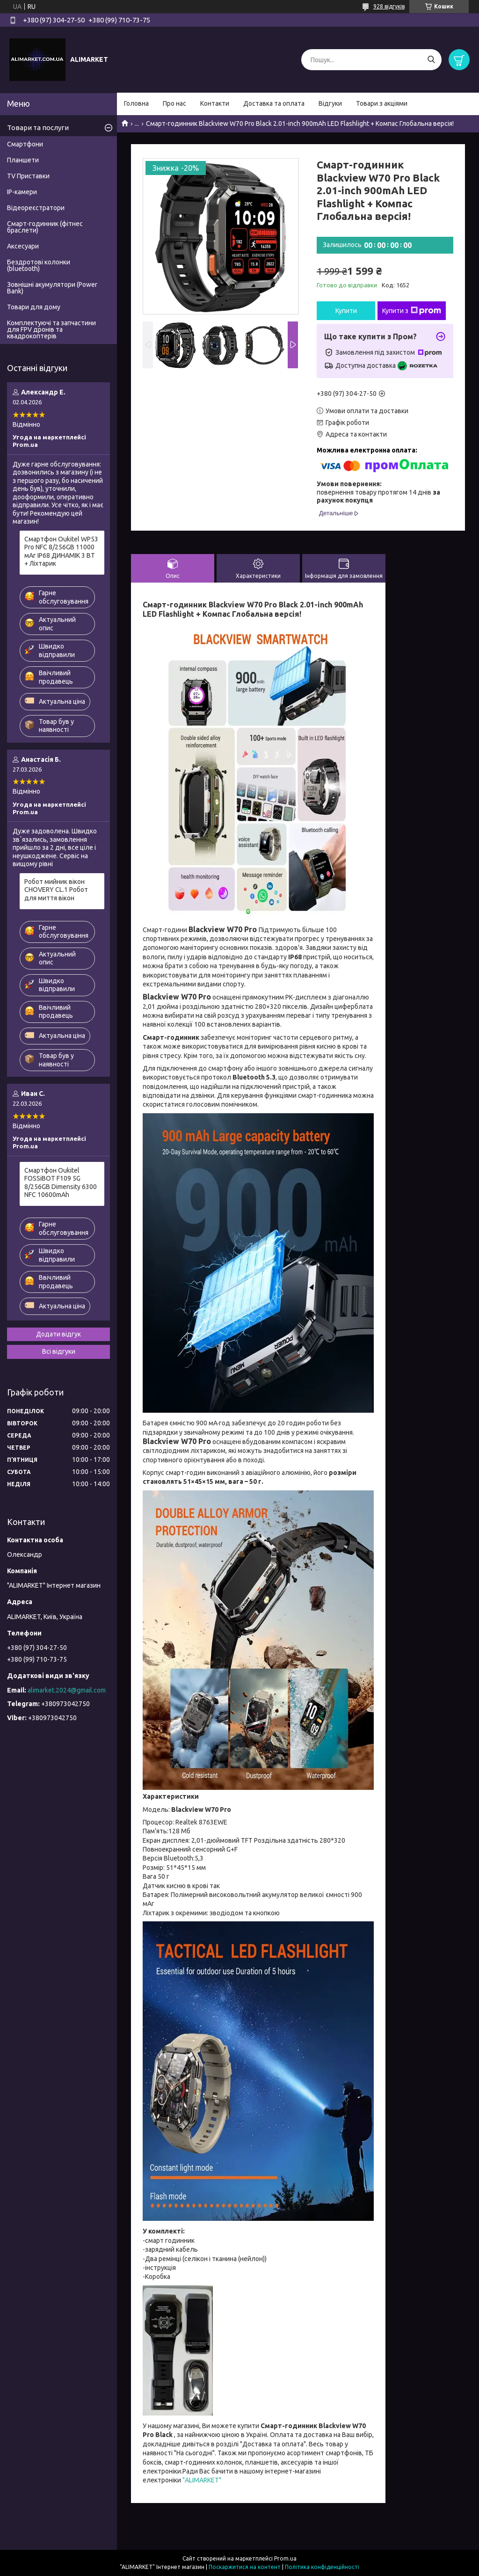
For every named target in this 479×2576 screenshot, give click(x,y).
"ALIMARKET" (201, 2480)
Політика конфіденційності (322, 2567)
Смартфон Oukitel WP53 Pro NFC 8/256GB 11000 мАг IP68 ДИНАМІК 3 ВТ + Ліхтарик (61, 551)
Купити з (411, 310)
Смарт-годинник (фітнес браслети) (45, 227)
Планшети (23, 160)
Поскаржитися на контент (245, 2567)
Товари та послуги (38, 127)
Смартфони (25, 144)
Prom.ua (285, 2558)
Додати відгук (58, 1334)
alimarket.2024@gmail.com (67, 1690)
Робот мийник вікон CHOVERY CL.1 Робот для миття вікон (56, 890)
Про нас (174, 103)
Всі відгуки (58, 1351)
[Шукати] (431, 59)
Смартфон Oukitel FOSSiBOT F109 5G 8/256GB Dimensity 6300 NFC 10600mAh (60, 1183)
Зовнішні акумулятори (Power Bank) (52, 288)
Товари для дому (33, 307)
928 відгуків (389, 6)
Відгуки (330, 103)
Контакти (214, 103)
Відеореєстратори (36, 208)
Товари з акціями (381, 103)
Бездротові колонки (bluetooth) (38, 265)
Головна (136, 103)
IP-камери (22, 192)
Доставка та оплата (274, 103)
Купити (346, 310)
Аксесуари (23, 246)
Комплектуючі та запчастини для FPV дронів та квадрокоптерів (51, 329)
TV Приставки (28, 176)
